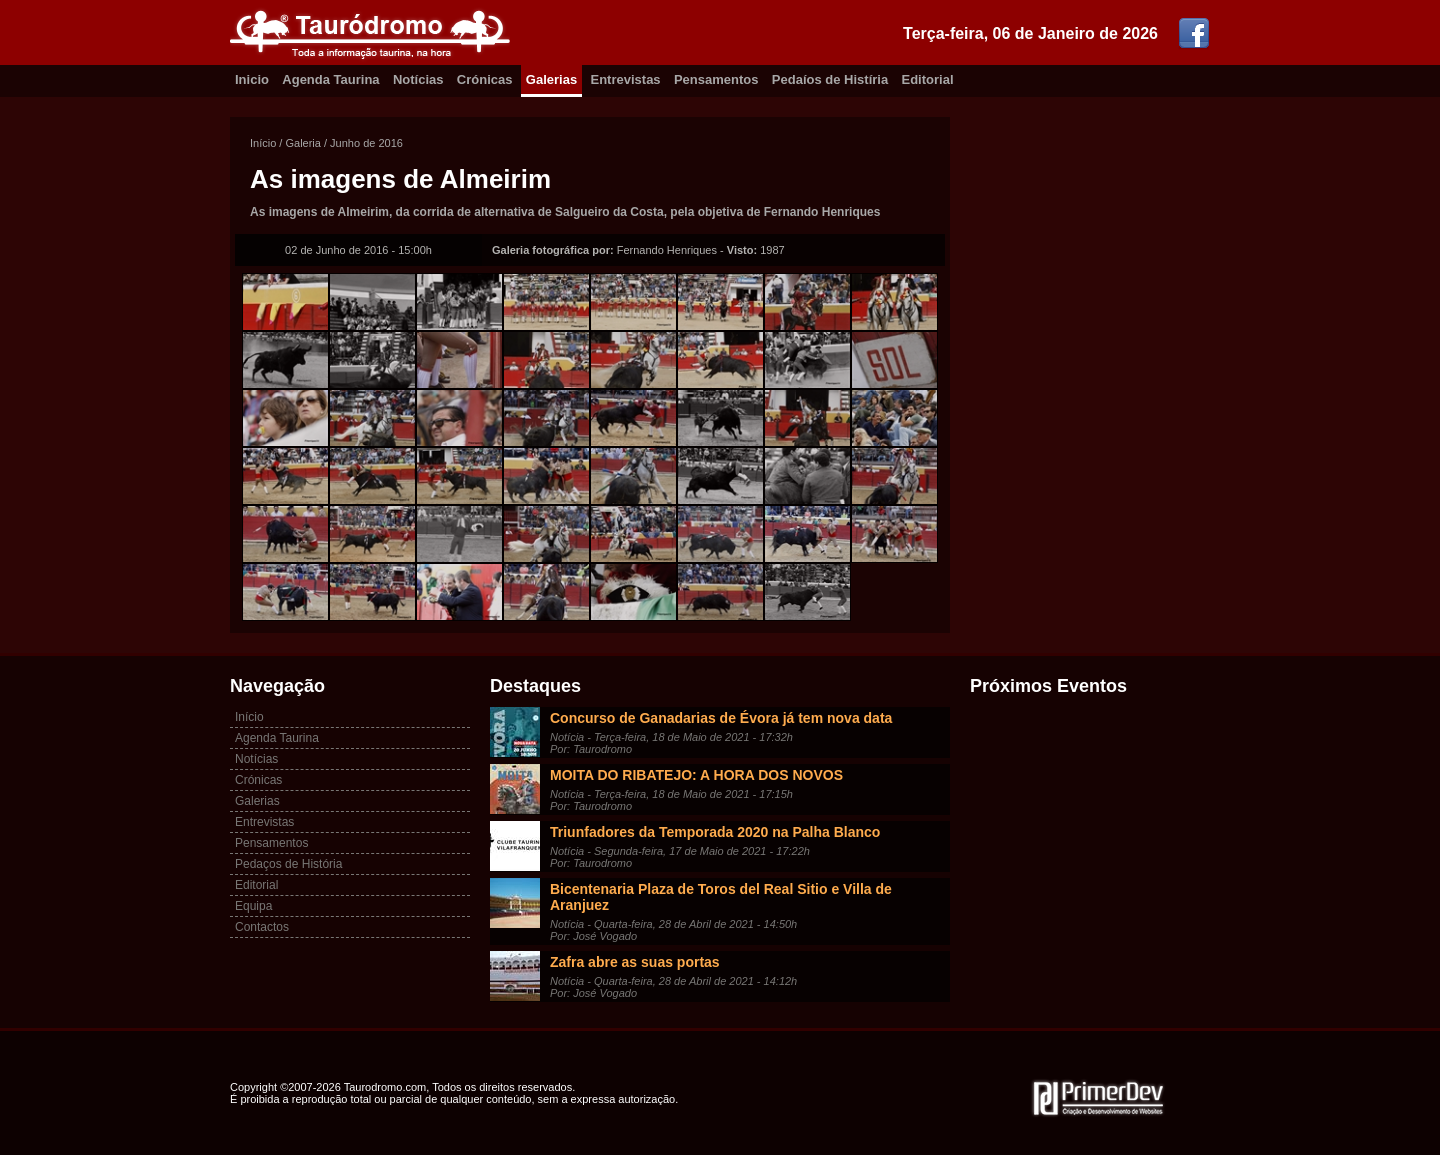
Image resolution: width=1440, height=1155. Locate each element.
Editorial (928, 79)
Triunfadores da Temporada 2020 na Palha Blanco (715, 832)
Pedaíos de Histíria (830, 79)
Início (263, 143)
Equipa (253, 906)
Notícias (418, 79)
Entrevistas (626, 79)
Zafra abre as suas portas (635, 962)
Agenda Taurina (330, 79)
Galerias (551, 79)
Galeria (302, 143)
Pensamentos (716, 79)
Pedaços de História (288, 864)
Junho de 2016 (366, 143)
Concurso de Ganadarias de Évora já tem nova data (721, 718)
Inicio (252, 79)
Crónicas (485, 79)
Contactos (262, 927)
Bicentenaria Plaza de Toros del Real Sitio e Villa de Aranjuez (721, 897)
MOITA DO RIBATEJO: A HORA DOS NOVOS (696, 775)
